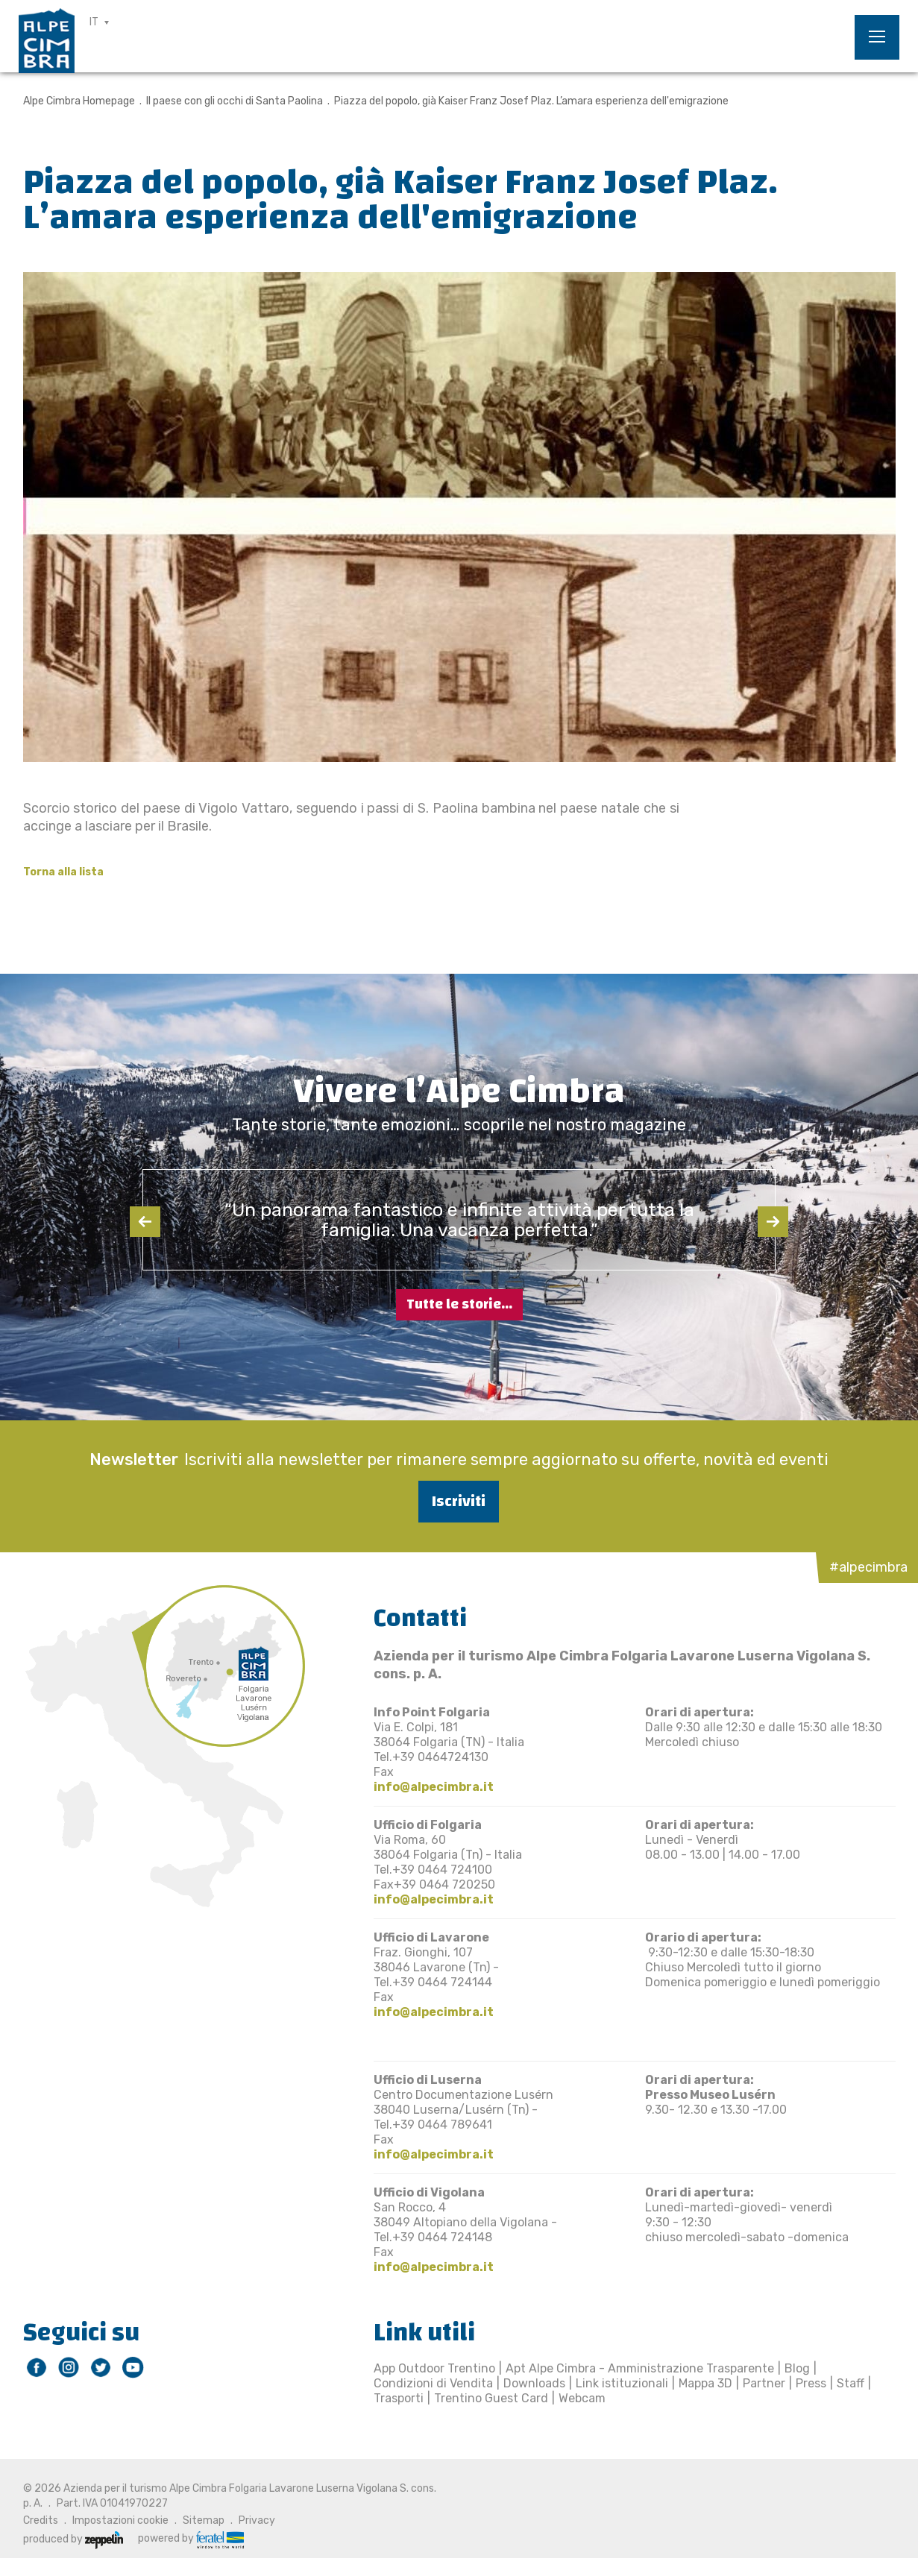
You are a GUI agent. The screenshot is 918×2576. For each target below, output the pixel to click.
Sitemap (203, 2520)
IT (93, 22)
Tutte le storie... (459, 1304)
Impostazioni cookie (120, 2520)
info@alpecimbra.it (434, 1787)
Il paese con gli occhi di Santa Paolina (234, 101)
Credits (40, 2520)
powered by (191, 2538)
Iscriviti (458, 1501)
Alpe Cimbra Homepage (79, 101)
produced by (73, 2539)
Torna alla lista (63, 872)
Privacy (257, 2520)
